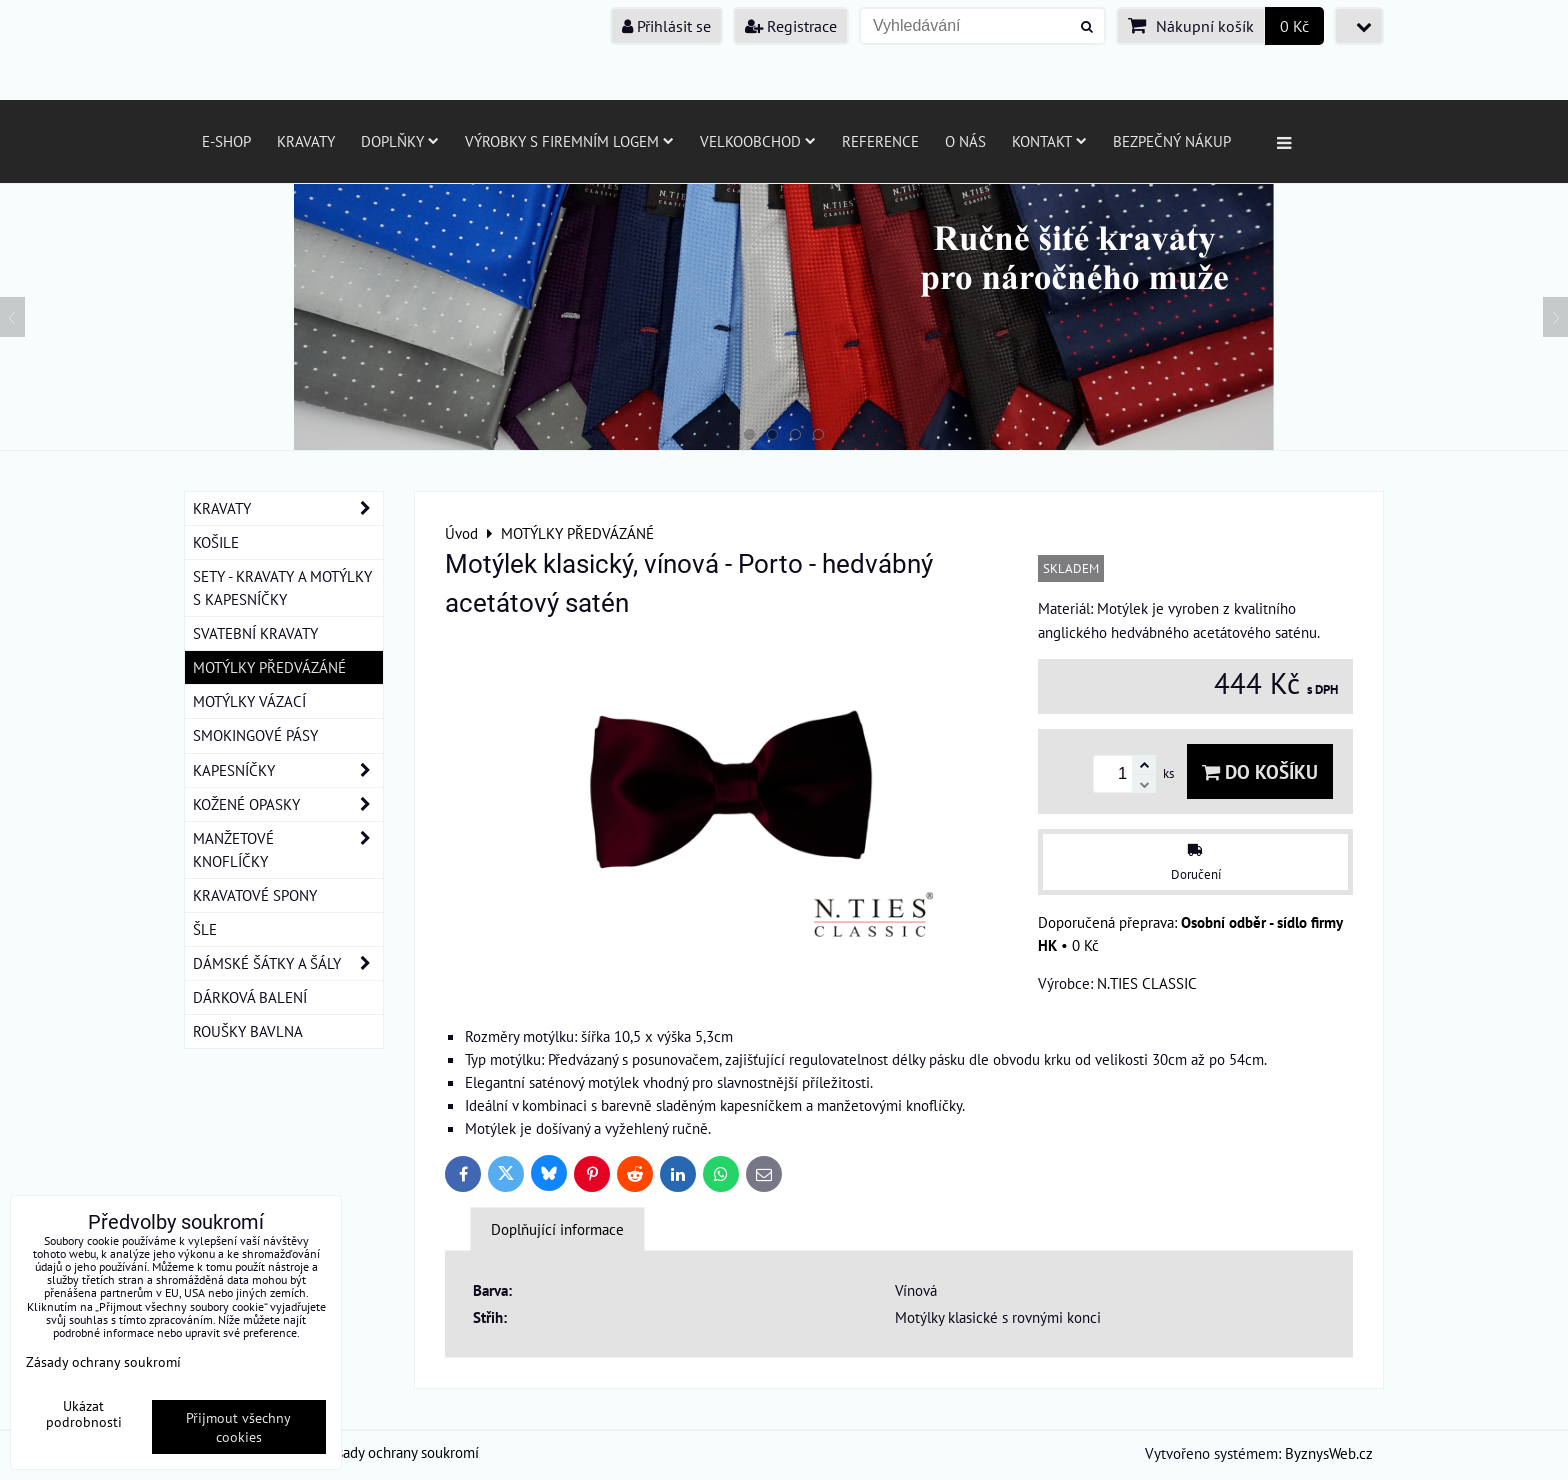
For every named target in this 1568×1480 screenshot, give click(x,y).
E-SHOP (226, 141)
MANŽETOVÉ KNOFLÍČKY (288, 850)
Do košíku (1260, 771)
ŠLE (205, 929)
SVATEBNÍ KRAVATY (255, 633)
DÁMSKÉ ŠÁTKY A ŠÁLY (288, 963)
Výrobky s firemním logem (569, 141)
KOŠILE (216, 542)
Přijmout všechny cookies (238, 1427)
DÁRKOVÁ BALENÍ (250, 997)
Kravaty (306, 141)
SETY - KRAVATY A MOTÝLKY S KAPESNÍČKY (282, 587)
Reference (880, 141)
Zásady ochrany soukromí (400, 1452)
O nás (965, 141)
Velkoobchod (758, 141)
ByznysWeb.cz (1329, 1453)
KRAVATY (288, 508)
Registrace (791, 26)
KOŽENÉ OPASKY (288, 804)
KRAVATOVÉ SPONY (255, 895)
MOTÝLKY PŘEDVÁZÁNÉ (269, 667)
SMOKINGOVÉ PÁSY (255, 735)
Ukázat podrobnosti (84, 1414)
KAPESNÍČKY (288, 770)
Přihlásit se (666, 26)
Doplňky (400, 141)
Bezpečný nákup (1172, 141)
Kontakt (1049, 141)
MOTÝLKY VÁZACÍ (249, 701)
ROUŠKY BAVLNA (248, 1031)
